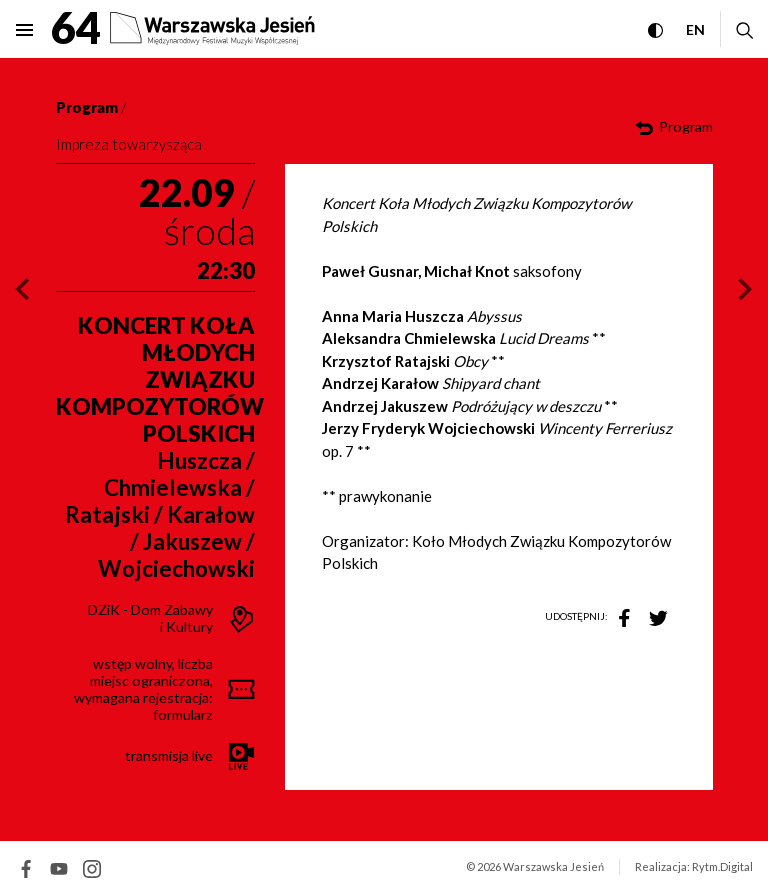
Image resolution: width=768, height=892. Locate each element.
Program (87, 107)
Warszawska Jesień (553, 866)
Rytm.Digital (722, 866)
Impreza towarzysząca (129, 144)
